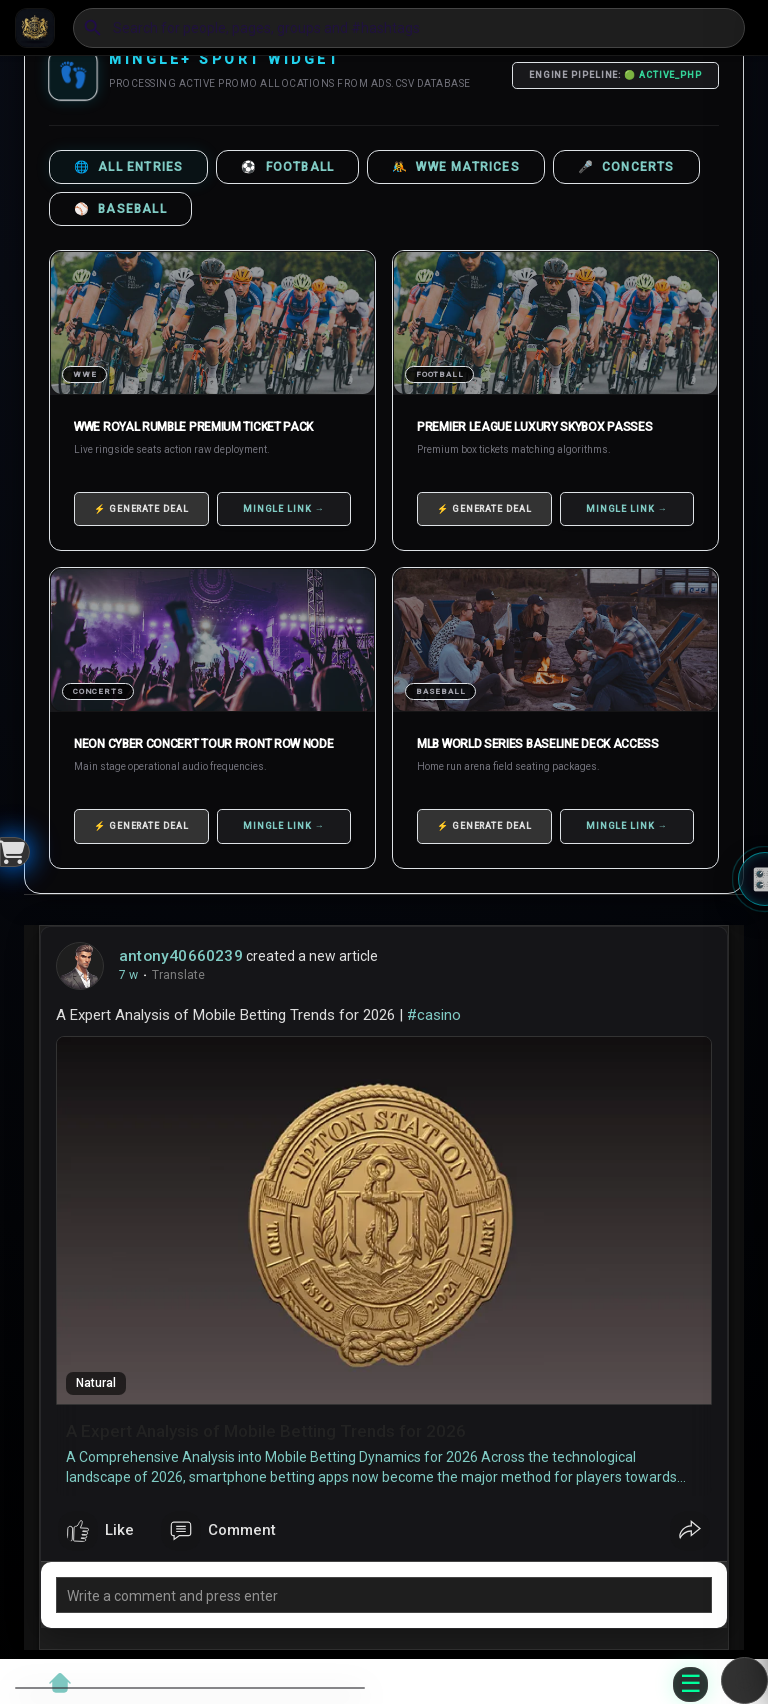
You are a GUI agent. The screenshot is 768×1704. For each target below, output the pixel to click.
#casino (434, 1015)
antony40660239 (181, 956)
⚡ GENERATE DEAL (141, 509)
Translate (178, 975)
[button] (409, 28)
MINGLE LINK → (284, 509)
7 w (128, 975)
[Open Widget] (15, 852)
